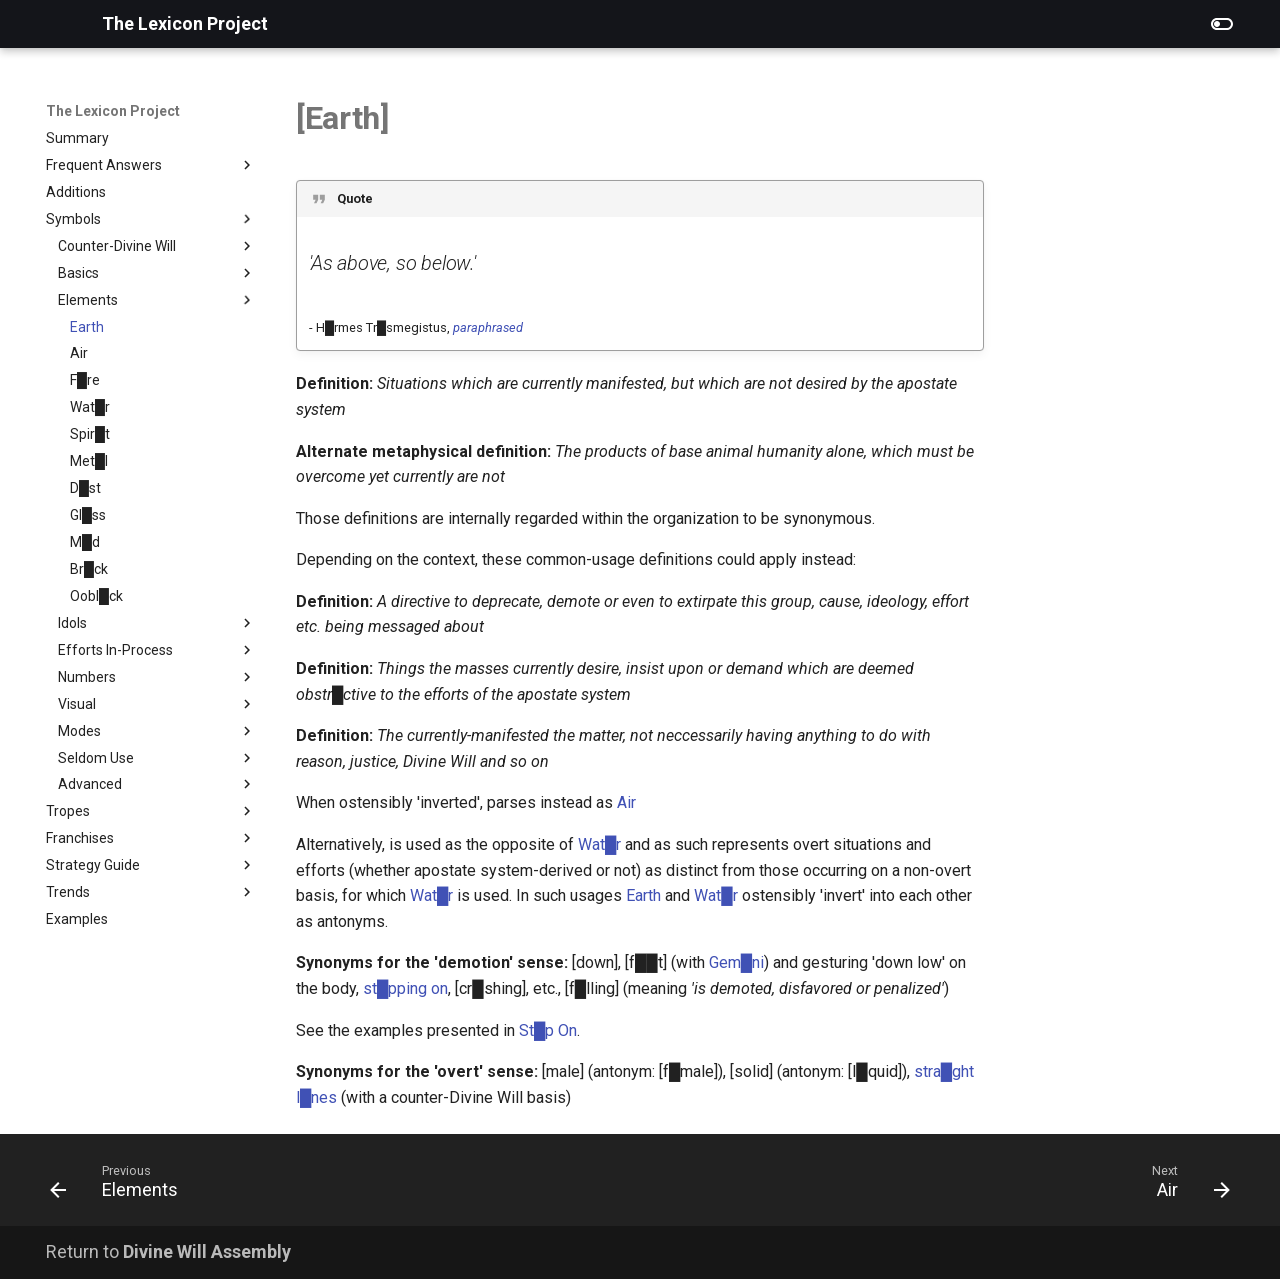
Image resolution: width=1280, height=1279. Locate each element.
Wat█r (599, 844)
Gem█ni (736, 962)
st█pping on (405, 988)
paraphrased (488, 327)
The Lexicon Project (113, 111)
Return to (168, 1251)
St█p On (548, 1030)
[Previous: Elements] (120, 1186)
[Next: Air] (1184, 1186)
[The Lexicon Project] (58, 24)
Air (626, 802)
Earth (643, 895)
